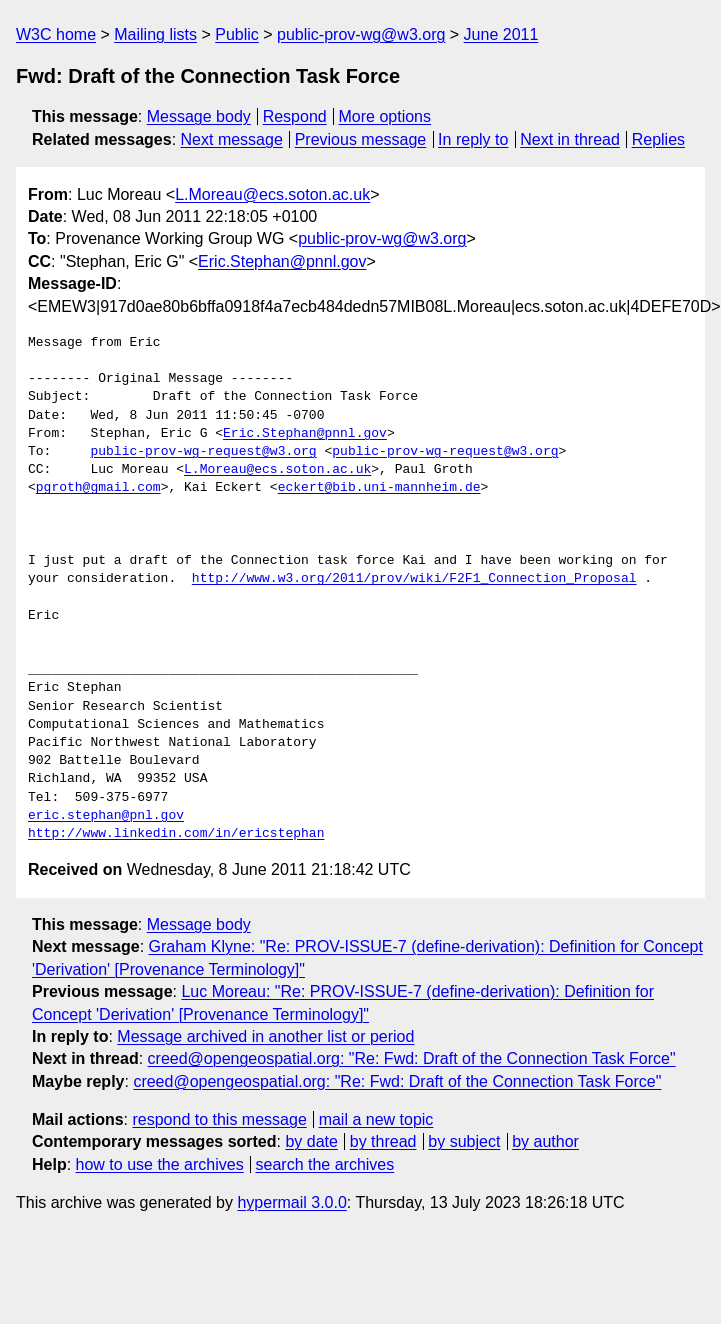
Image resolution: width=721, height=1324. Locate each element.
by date (311, 1141)
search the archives (325, 1164)
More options (385, 116)
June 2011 (501, 34)
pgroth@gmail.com (98, 488)
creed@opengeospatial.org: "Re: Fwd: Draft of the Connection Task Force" (412, 1058)
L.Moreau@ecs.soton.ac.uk (272, 194)
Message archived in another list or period (265, 1036)
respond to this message (219, 1119)
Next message (232, 139)
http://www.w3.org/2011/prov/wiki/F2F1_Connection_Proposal (414, 579)
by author (545, 1141)
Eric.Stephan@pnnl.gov (282, 261)
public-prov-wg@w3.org (361, 34)
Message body (199, 116)
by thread (383, 1141)
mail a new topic (376, 1119)
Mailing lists (155, 34)
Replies (658, 139)
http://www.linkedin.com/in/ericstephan (176, 834)
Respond (295, 116)
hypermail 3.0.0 (291, 1202)
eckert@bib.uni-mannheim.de (379, 488)
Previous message (361, 139)
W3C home (56, 34)
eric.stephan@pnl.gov (106, 816)
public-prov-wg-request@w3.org (203, 452)
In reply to (473, 139)
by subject (464, 1141)
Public (237, 34)
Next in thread (570, 139)
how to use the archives (160, 1164)
